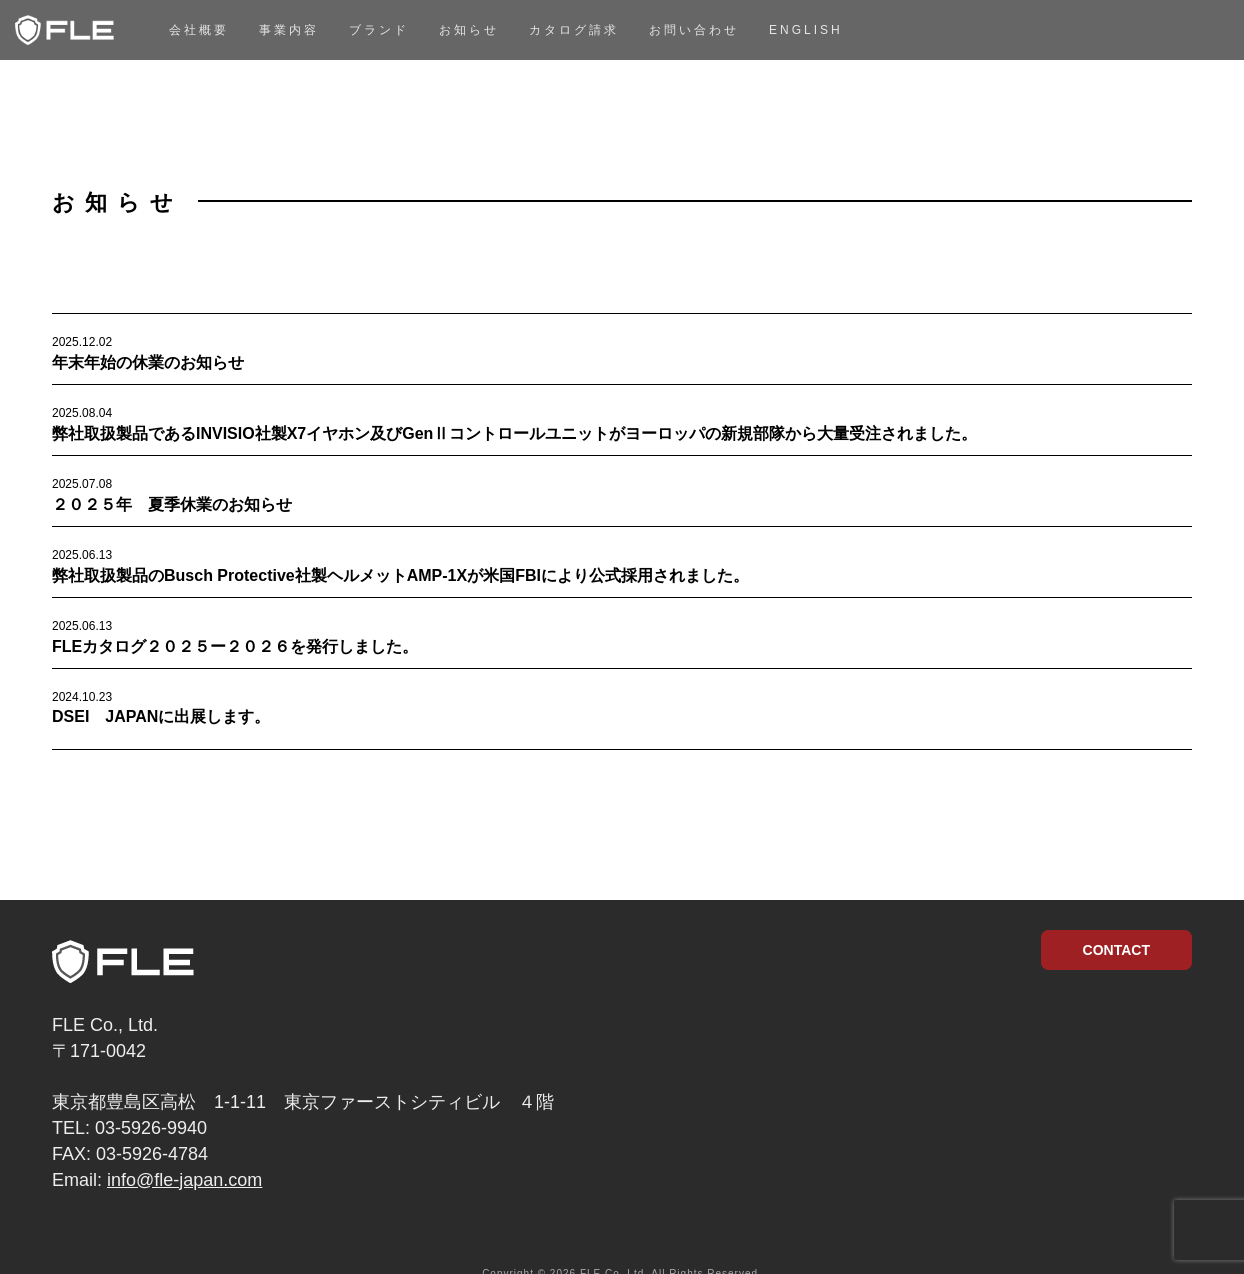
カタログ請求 (574, 30)
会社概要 (199, 30)
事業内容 (289, 30)
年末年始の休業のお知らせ (148, 362)
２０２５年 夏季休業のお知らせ (172, 504)
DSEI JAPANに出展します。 (161, 716)
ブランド (379, 30)
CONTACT (1116, 950)
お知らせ (469, 30)
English (806, 30)
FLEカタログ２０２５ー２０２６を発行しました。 (235, 646)
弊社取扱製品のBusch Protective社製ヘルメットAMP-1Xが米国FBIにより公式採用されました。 (400, 575)
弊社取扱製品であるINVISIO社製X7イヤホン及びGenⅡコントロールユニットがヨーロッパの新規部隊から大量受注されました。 (514, 433)
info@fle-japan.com (184, 1180)
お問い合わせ (694, 30)
